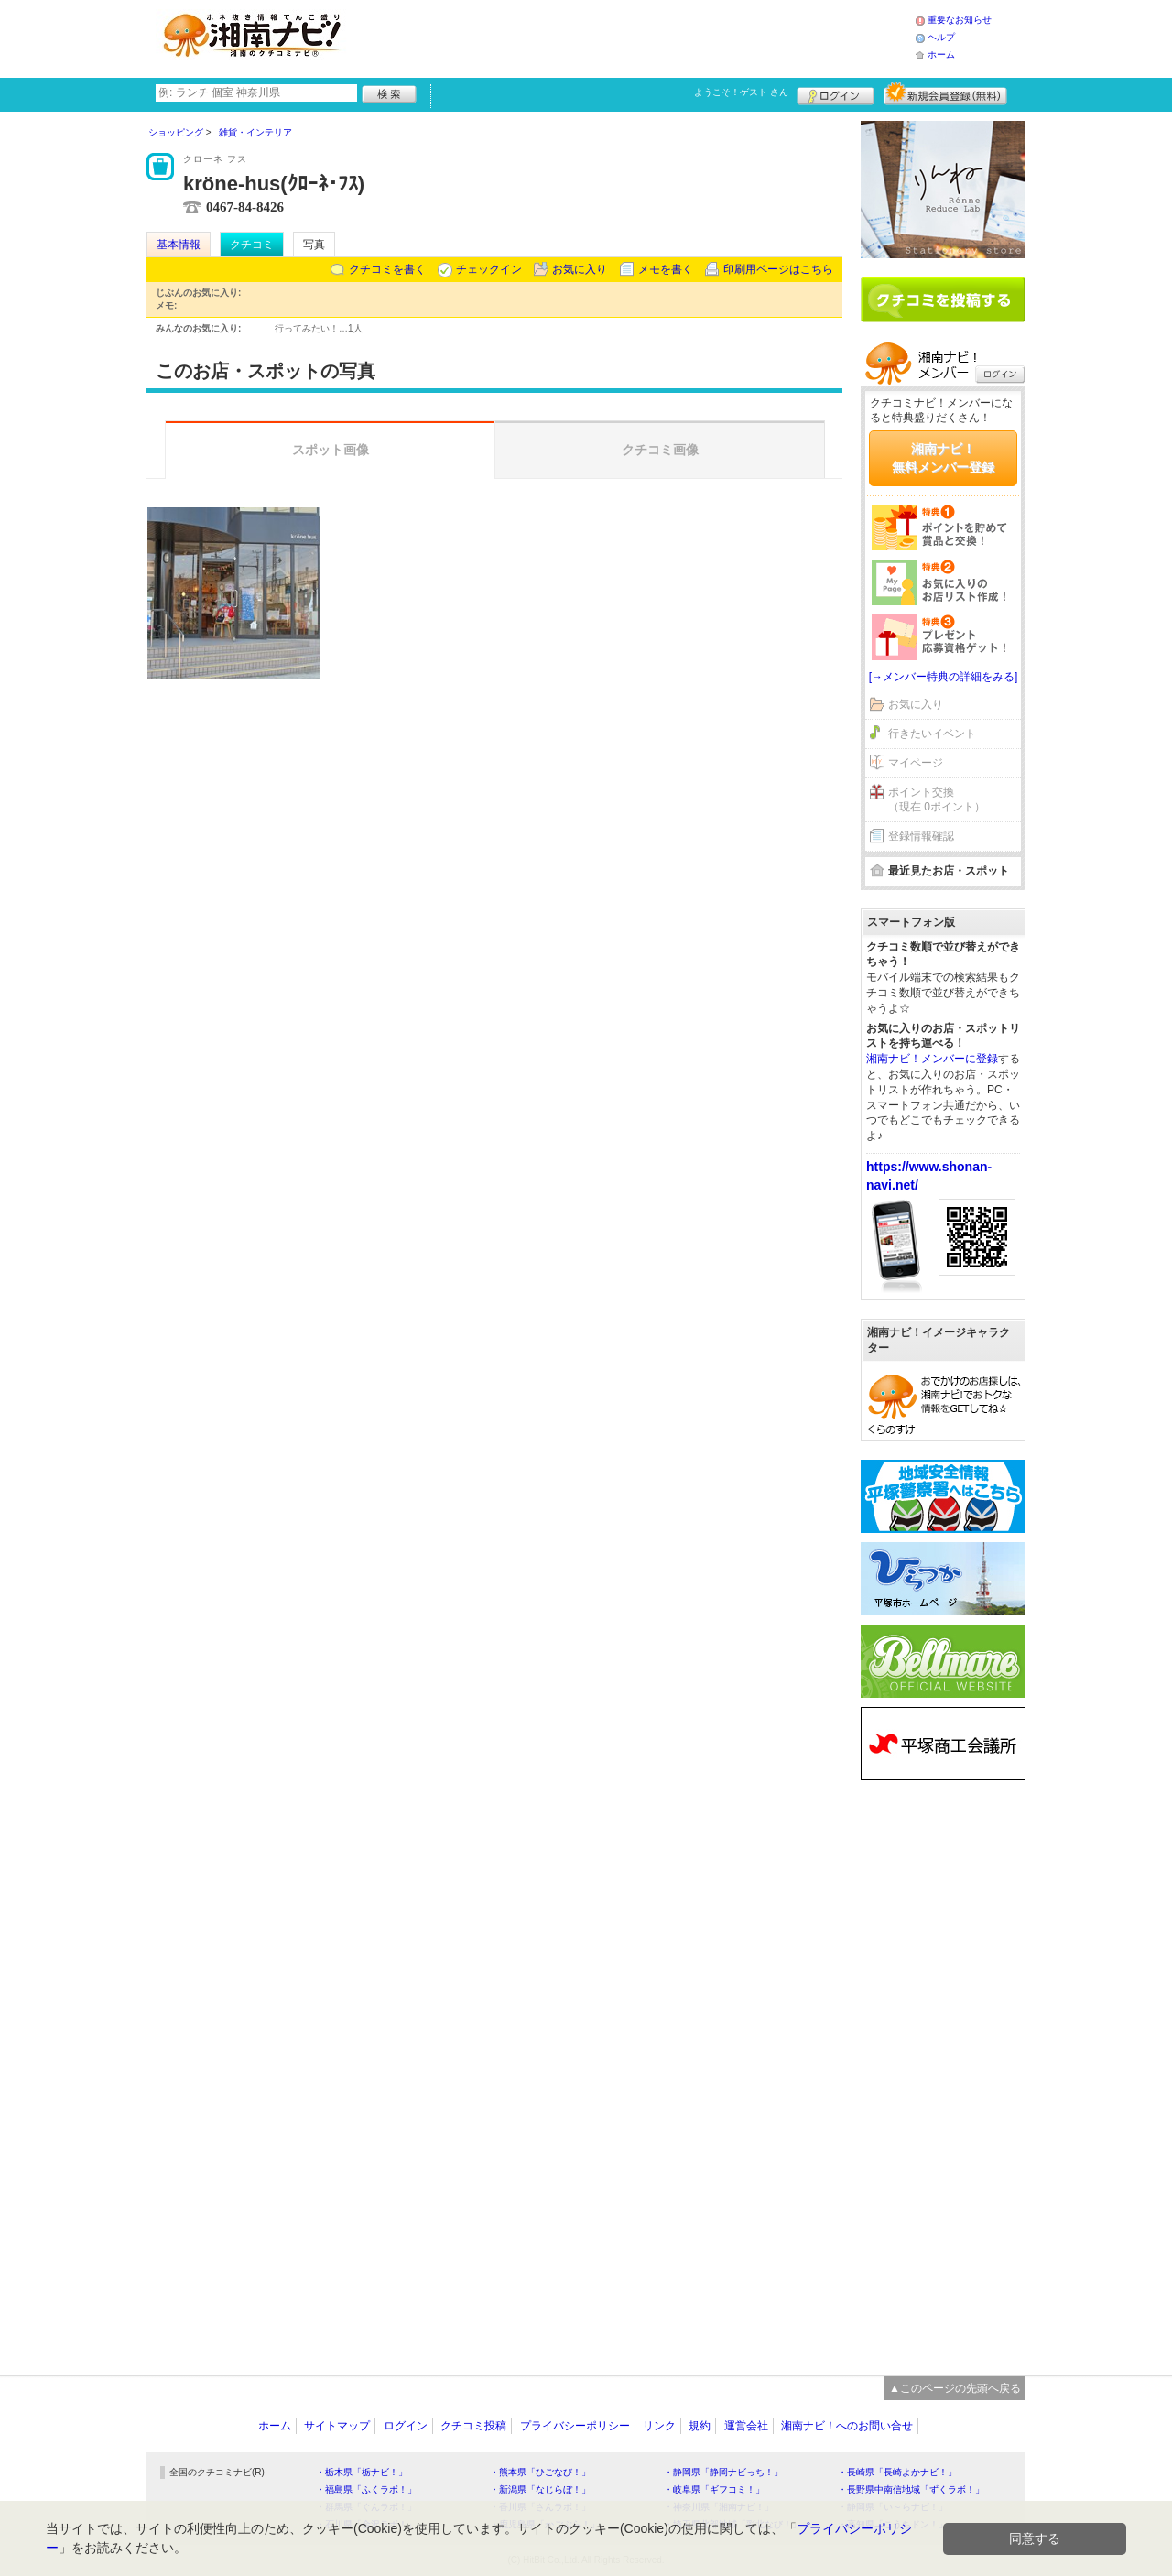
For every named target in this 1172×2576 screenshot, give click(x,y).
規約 (700, 2425)
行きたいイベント (932, 733)
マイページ (915, 762)
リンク (659, 2425)
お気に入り (579, 269)
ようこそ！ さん (741, 92)
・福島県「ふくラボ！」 (366, 2489)
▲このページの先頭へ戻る (955, 2388)
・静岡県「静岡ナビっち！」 (723, 2472)
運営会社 (746, 2425)
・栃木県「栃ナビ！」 (361, 2472)
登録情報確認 (921, 836)
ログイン (835, 93)
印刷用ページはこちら (778, 269)
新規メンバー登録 (945, 93)
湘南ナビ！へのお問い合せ (847, 2425)
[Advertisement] (635, 36)
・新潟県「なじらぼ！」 (540, 2489)
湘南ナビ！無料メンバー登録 (943, 457)
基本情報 (179, 244)
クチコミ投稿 (473, 2425)
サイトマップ (337, 2425)
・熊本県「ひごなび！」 (540, 2472)
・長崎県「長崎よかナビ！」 (897, 2472)
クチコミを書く (387, 269)
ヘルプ (941, 37)
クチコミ (252, 244)
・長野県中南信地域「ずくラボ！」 (911, 2489)
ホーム (941, 54)
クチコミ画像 (660, 449)
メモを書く (665, 269)
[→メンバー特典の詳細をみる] (943, 676)
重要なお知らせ (960, 20)
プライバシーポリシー (575, 2425)
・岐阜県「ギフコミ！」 (714, 2489)
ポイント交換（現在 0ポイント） (936, 800)
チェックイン (489, 269)
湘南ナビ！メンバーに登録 (932, 1058)
